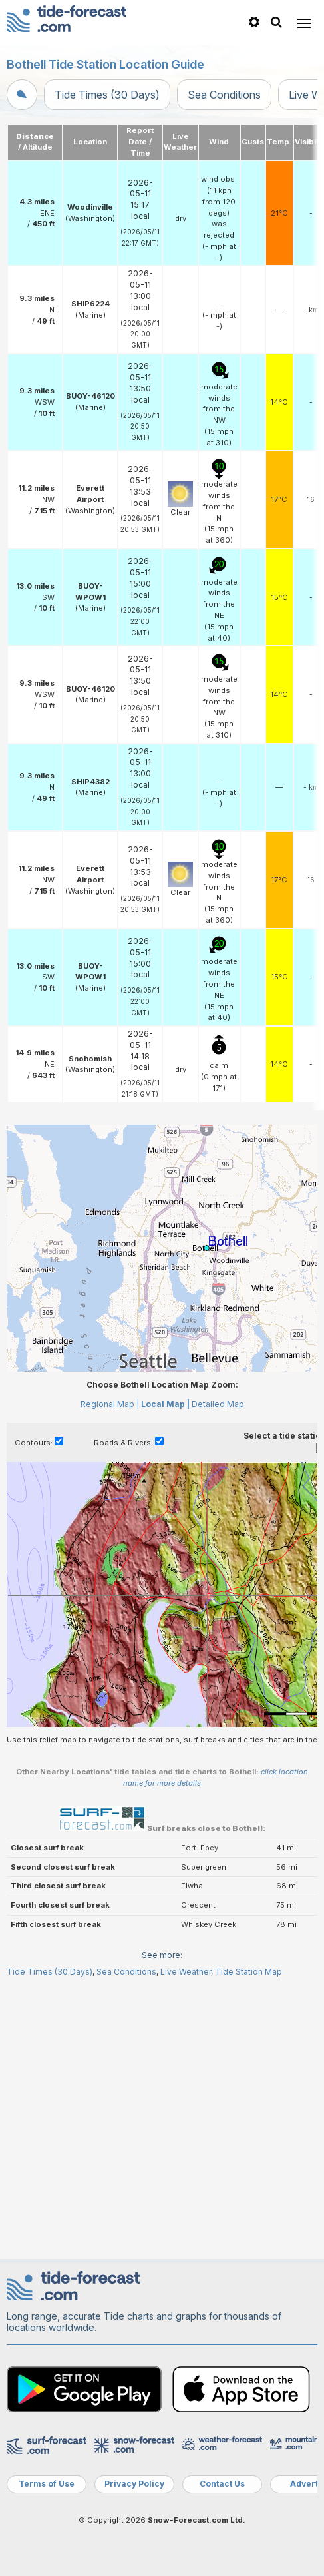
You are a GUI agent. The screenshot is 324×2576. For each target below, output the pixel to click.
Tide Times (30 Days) (107, 94)
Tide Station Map (248, 1972)
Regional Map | (110, 1404)
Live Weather (185, 1972)
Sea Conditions (224, 94)
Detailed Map (218, 1404)
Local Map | (165, 1404)
